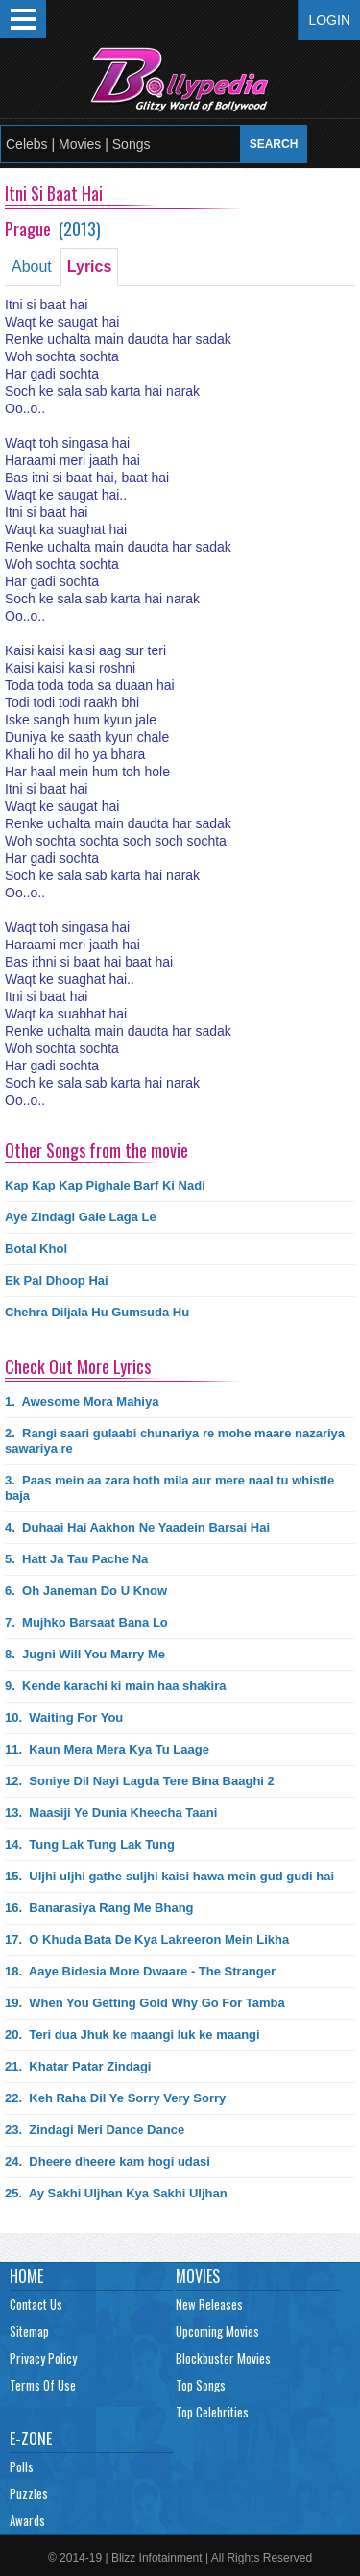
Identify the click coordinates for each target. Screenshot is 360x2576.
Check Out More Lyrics (78, 1366)
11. (107, 1749)
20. (132, 2034)
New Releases (209, 2304)
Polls (22, 2466)
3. (169, 1488)
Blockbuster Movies (223, 2357)
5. (76, 1559)
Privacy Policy (43, 2357)
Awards (27, 2520)
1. (81, 1401)
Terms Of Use (43, 2384)
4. (137, 1527)
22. (115, 2098)
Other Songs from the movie (96, 1150)
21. (78, 2066)
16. (99, 1908)
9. (116, 1686)
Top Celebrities (212, 2411)
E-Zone (31, 2438)
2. (175, 1441)
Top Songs (201, 2384)
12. (140, 1781)
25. (116, 2193)
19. (145, 2003)
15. (169, 1876)
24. (107, 2161)
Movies (198, 2276)
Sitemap (29, 2331)
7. (86, 1622)
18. (140, 1971)
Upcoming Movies (217, 2331)
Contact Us (36, 2304)
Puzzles (29, 2493)
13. (111, 1812)
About (32, 266)
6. (86, 1590)
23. (94, 2129)
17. (147, 1939)
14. (90, 1844)
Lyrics (89, 266)
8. (85, 1654)
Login (329, 20)
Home (26, 2276)
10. (64, 1717)
